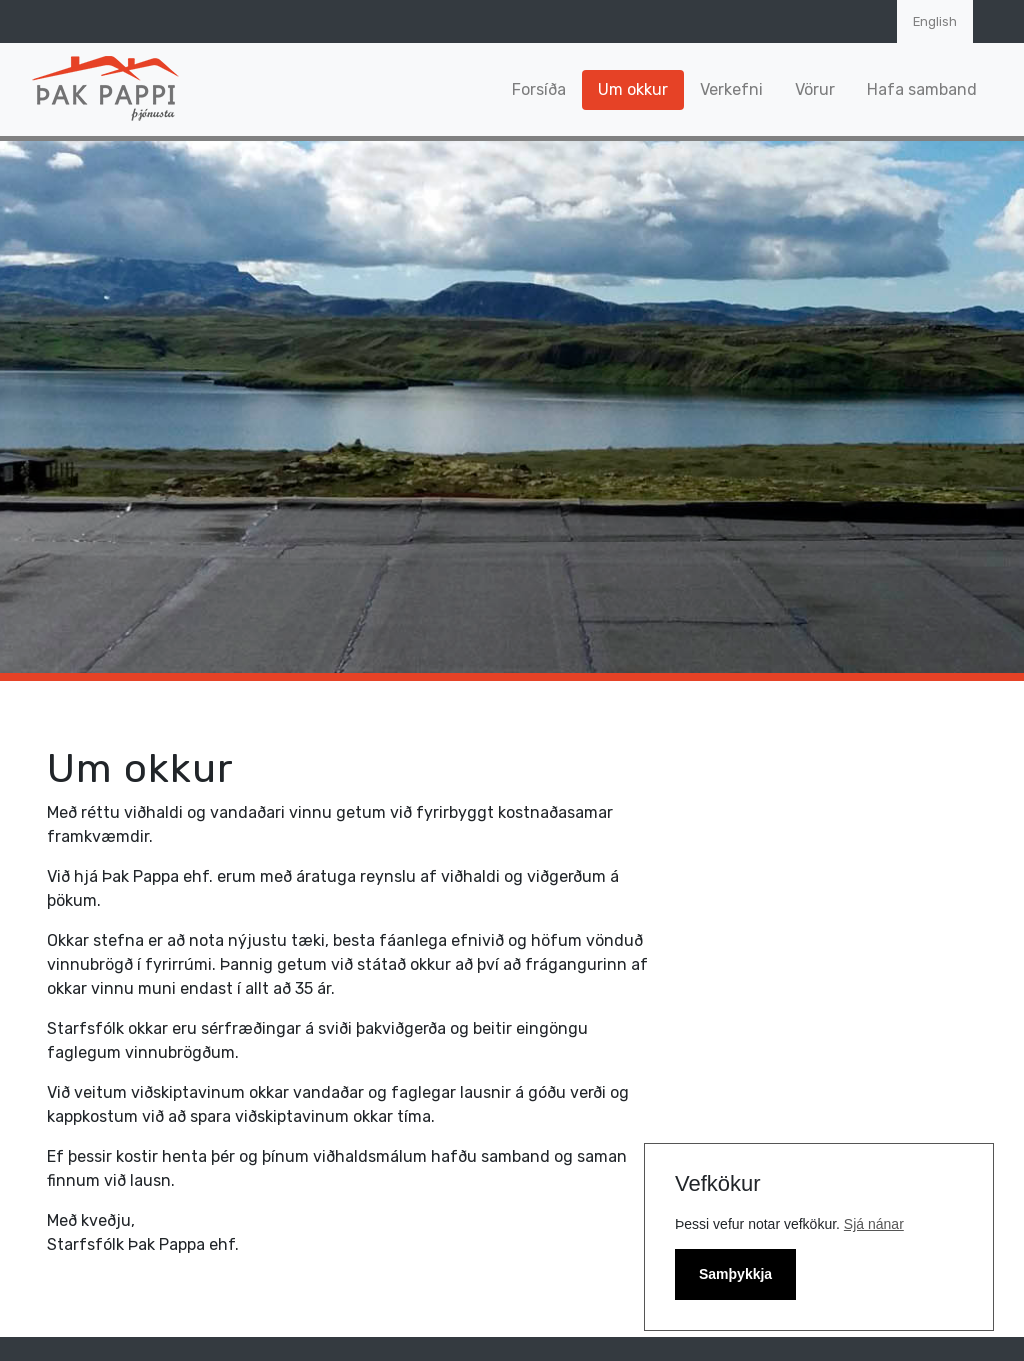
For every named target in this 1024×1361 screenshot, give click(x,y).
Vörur (815, 89)
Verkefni (731, 89)
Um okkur (633, 89)
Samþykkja (735, 1274)
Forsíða (539, 89)
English (935, 21)
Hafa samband (922, 89)
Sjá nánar (874, 1224)
